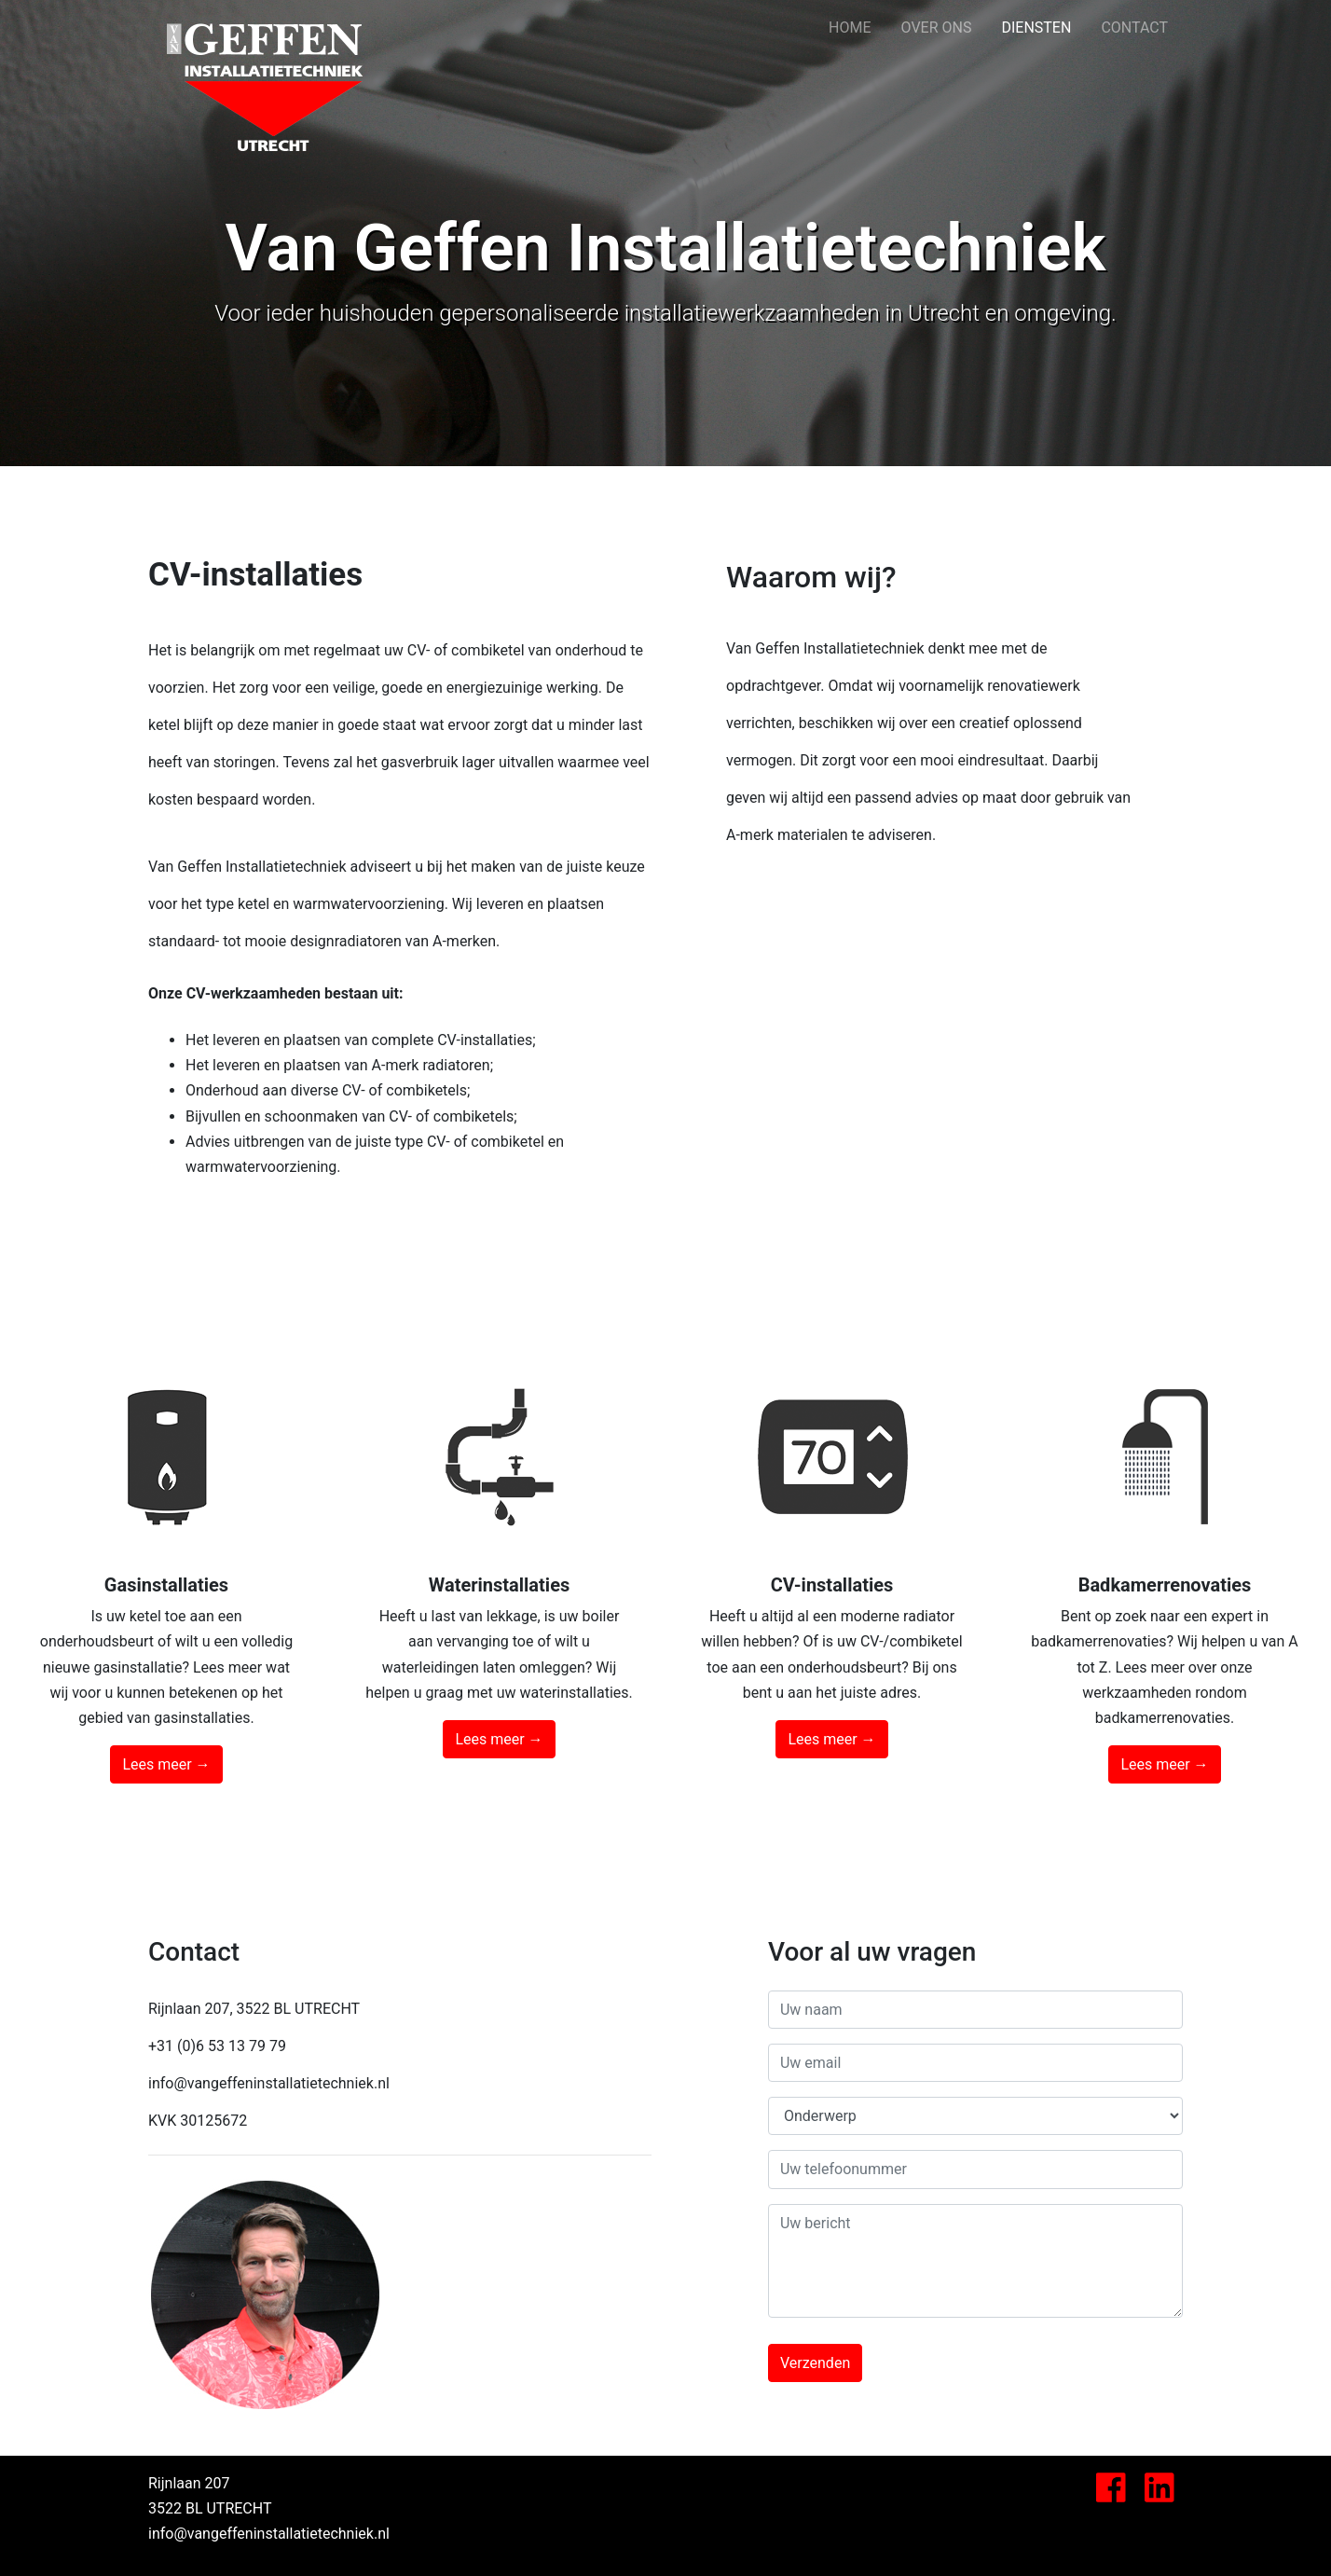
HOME (850, 27)
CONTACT (1134, 27)
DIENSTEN (1043, 25)
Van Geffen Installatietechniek (264, 27)
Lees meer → (166, 1764)
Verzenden (815, 2363)
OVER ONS (936, 27)
